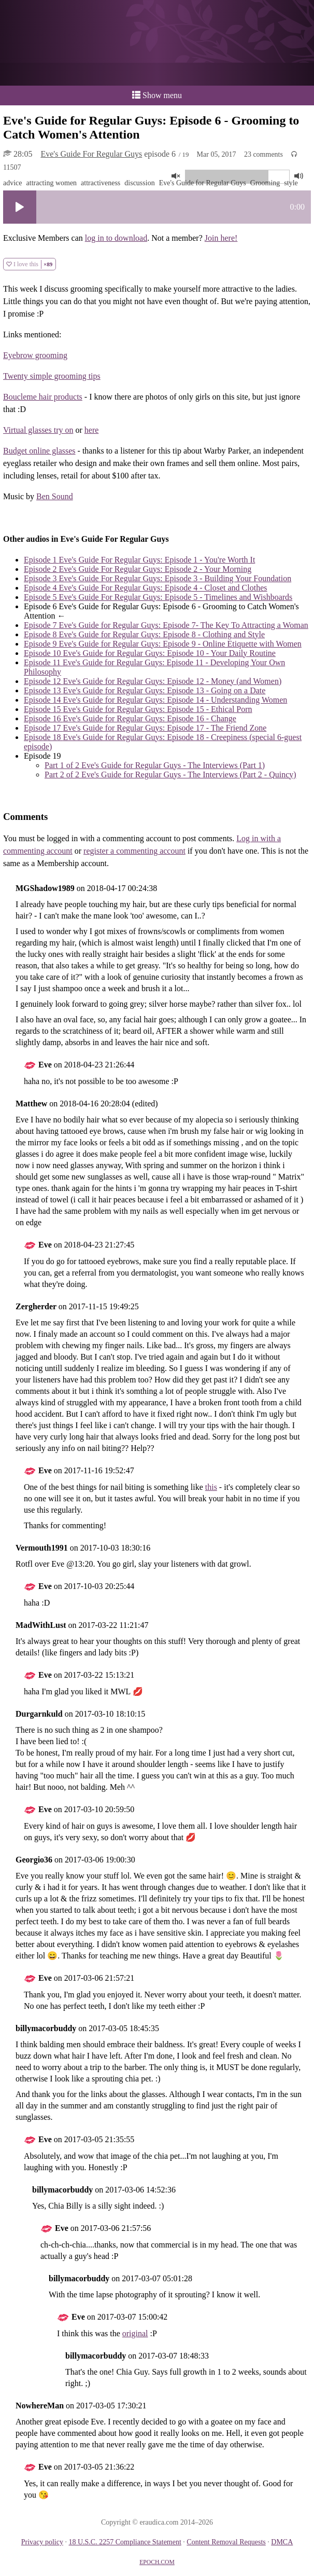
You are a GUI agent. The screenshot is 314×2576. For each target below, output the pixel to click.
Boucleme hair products (42, 396)
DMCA (282, 2542)
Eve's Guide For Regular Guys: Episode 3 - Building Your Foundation (157, 578)
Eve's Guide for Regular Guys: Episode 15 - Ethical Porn (138, 709)
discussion (139, 183)
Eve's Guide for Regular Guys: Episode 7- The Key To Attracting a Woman (166, 625)
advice (12, 183)
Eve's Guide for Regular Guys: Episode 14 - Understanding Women (155, 699)
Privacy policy (42, 2542)
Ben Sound (54, 496)
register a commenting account (134, 850)
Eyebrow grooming (35, 355)
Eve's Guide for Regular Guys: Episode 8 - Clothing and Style (144, 634)
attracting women (51, 183)
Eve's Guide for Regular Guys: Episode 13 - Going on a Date (144, 690)
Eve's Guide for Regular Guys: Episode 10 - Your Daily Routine (150, 653)
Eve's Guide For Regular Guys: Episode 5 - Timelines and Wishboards (158, 597)
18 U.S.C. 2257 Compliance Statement (124, 2542)
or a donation (157, 74)
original (135, 2333)
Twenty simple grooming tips (52, 376)
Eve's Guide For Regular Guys (91, 153)
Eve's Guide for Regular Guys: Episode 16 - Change (130, 718)
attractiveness (100, 183)
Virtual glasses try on (38, 430)
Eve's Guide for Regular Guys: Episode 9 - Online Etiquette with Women (163, 643)
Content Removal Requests (226, 2542)
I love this (29, 264)
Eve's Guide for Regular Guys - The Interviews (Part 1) (155, 765)
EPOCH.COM (157, 2562)
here (91, 430)
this (211, 1487)
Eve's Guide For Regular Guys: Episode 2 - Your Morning (137, 569)
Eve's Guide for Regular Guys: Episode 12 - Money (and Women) (152, 681)
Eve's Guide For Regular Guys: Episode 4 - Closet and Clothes (145, 587)
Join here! (221, 238)
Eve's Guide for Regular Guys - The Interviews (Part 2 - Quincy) (170, 774)
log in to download (116, 238)
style (290, 183)
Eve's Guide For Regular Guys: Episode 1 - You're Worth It (139, 559)
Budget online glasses (39, 450)
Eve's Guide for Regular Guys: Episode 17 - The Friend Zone (145, 727)
